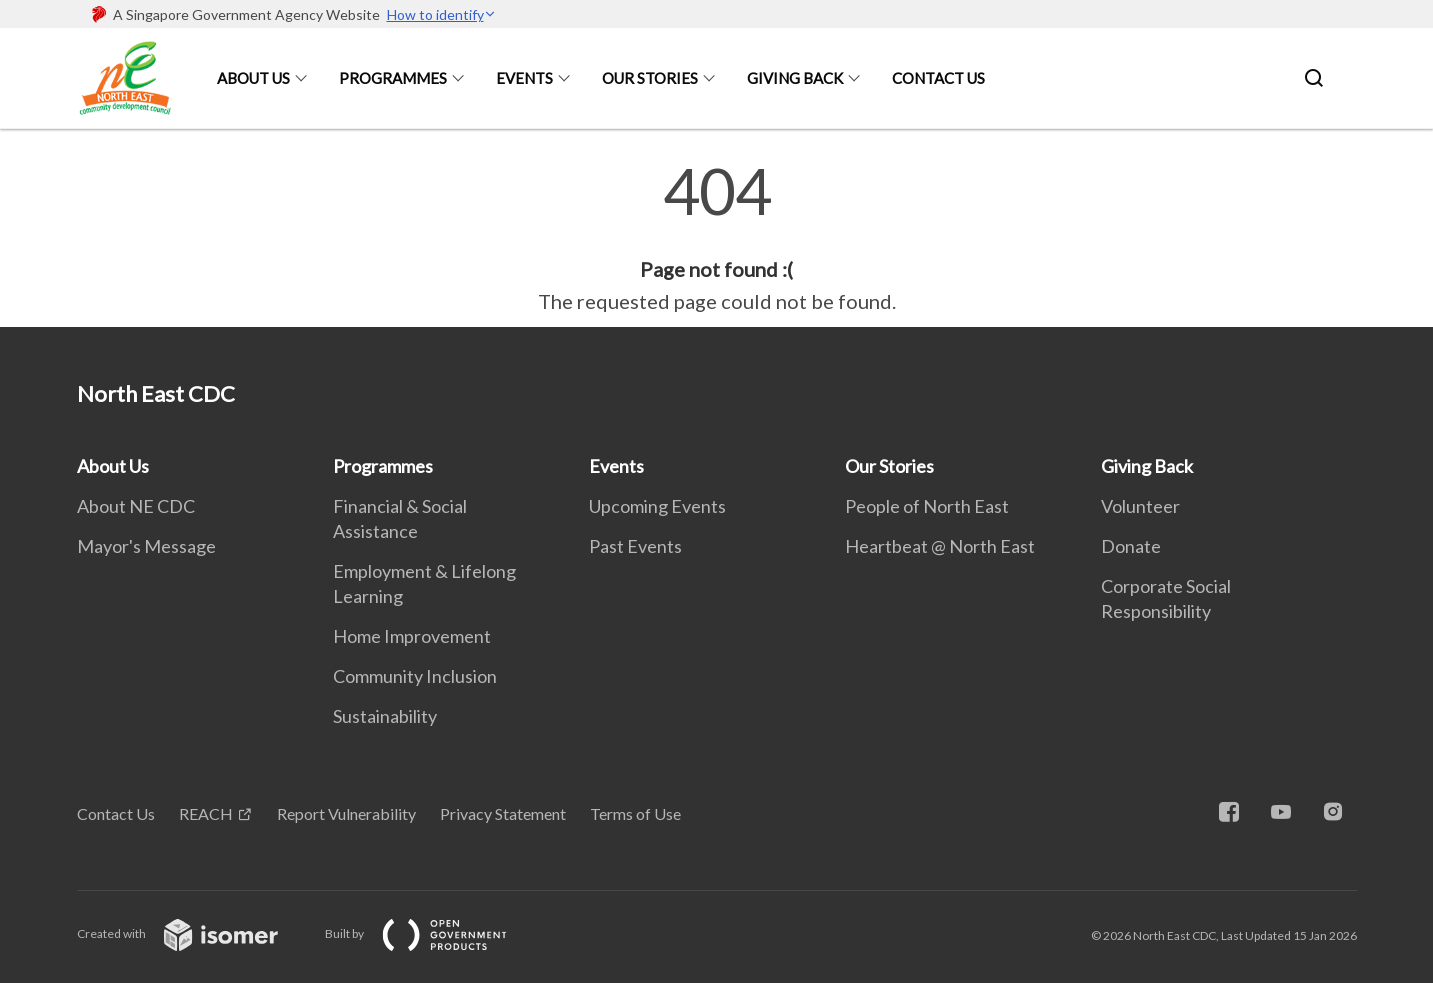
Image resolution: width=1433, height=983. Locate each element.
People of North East (927, 506)
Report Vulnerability (346, 813)
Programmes (393, 78)
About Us (253, 78)
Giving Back (795, 78)
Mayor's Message (146, 546)
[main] (716, 238)
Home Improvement (412, 636)
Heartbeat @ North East (940, 546)
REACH (206, 813)
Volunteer (1140, 506)
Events (524, 78)
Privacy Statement (503, 813)
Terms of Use (635, 813)
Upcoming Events (657, 506)
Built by (432, 933)
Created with (193, 933)
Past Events (635, 546)
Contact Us (938, 78)
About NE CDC (136, 506)
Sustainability (385, 716)
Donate (1131, 546)
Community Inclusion (415, 676)
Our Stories (650, 78)
